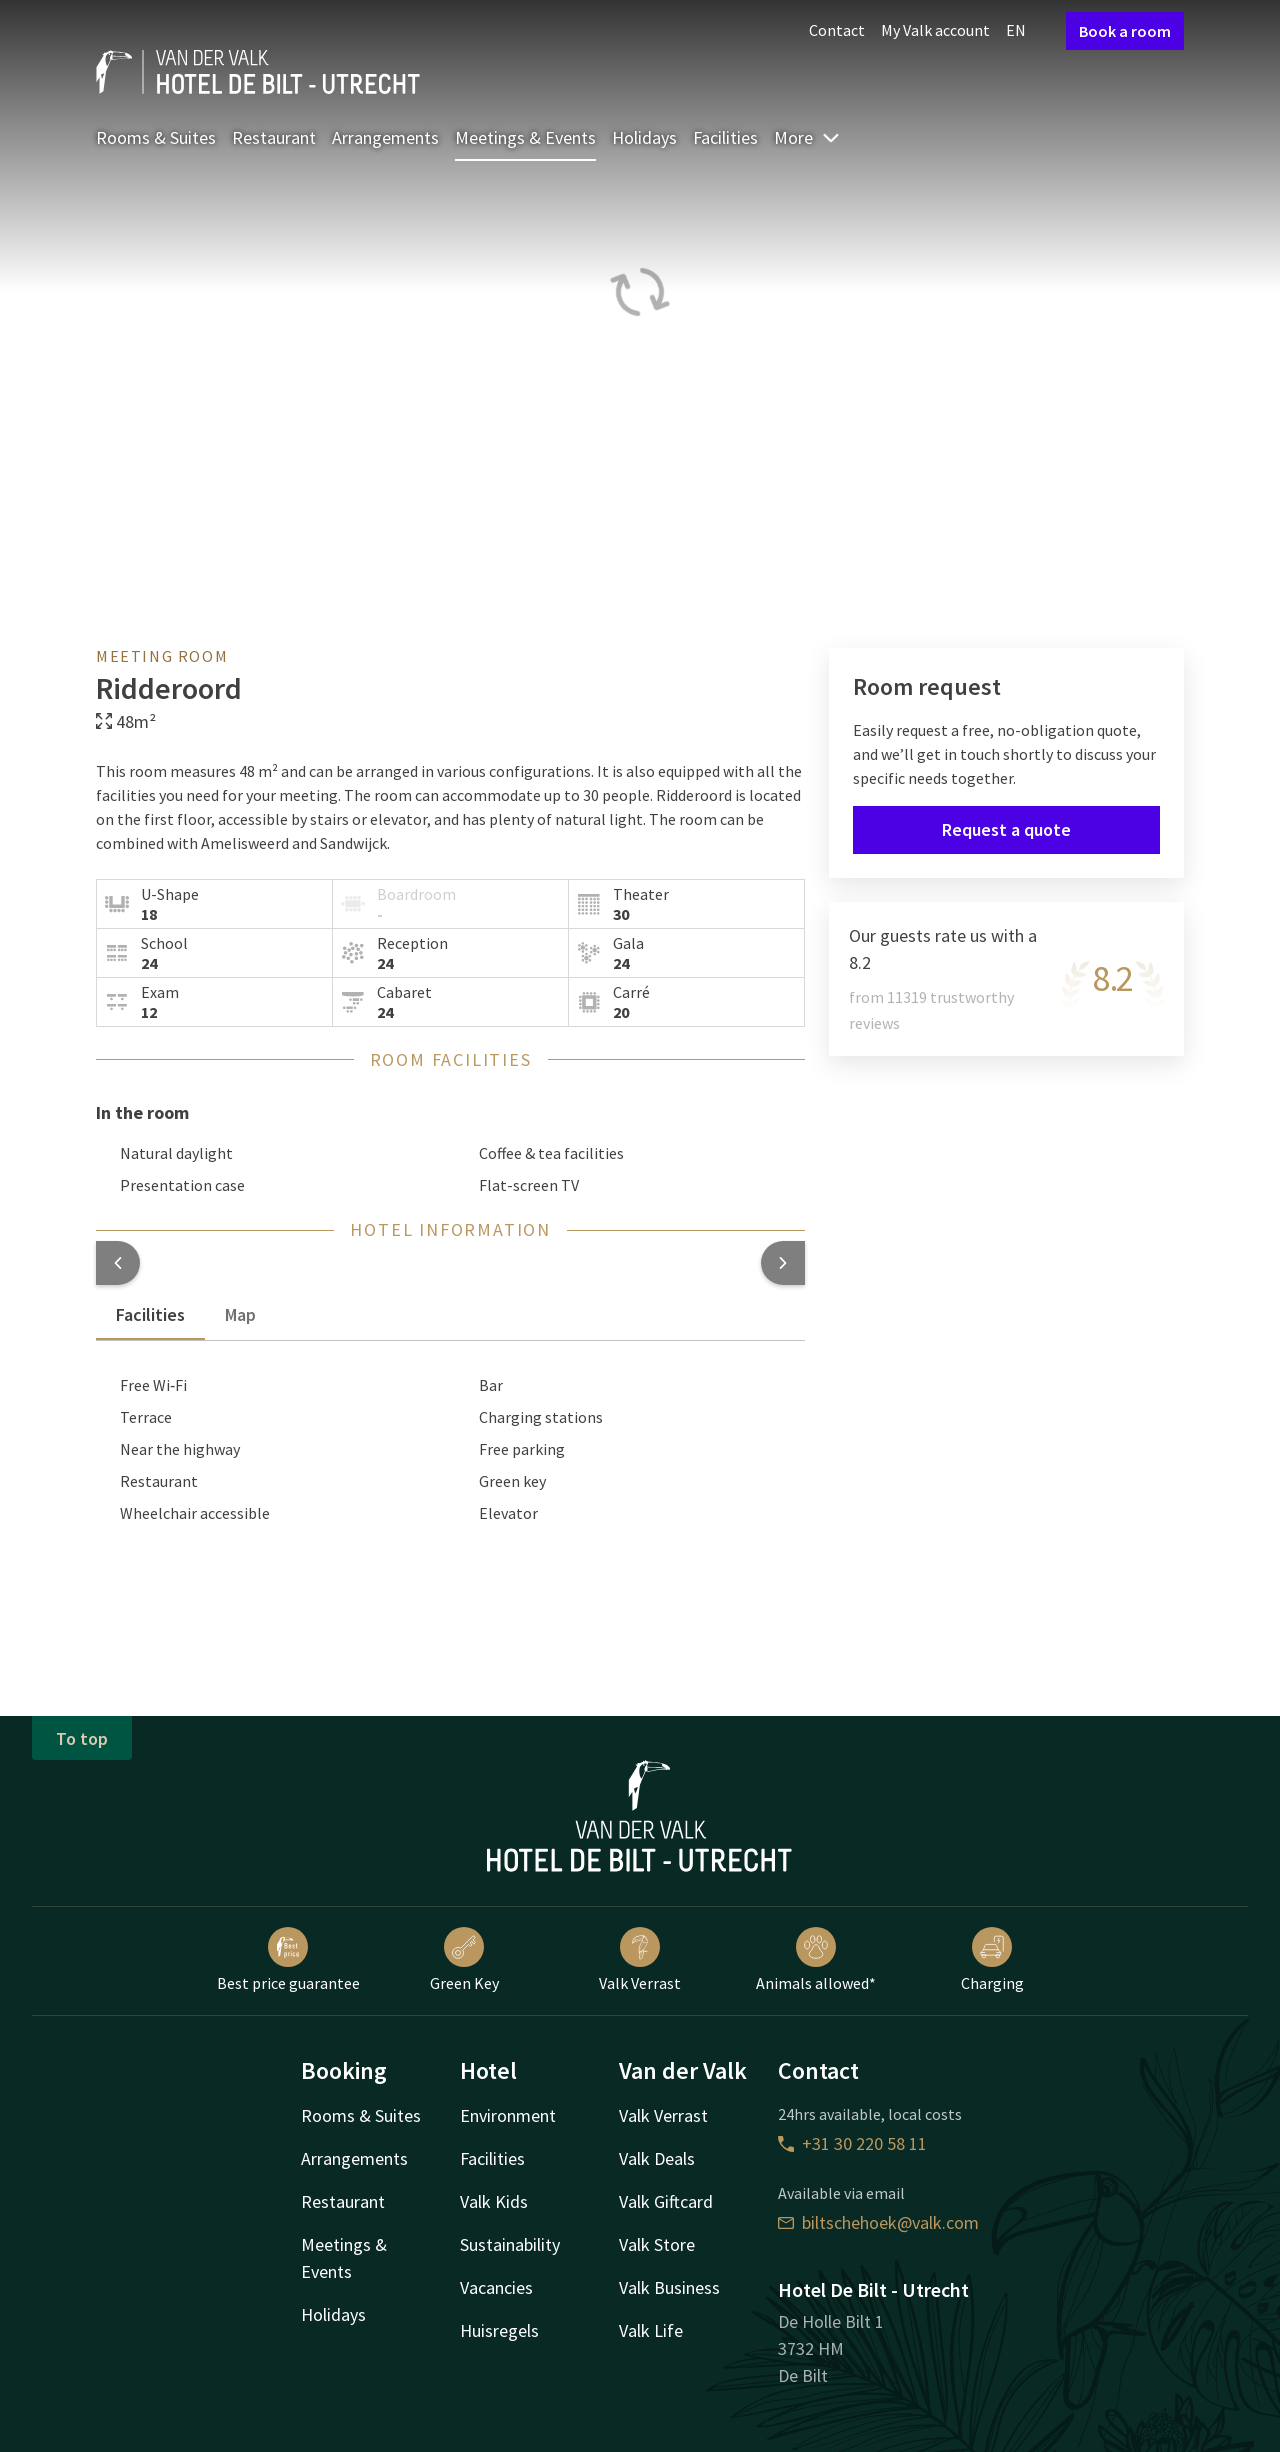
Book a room (1125, 31)
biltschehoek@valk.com (878, 2222)
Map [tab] (240, 1314)
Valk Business (669, 2287)
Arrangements (385, 137)
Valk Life (651, 2330)
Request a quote (1006, 829)
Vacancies (496, 2287)
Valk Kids (494, 2201)
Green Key (464, 1960)
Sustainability (510, 2244)
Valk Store (657, 2244)
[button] (118, 1263)
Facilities (725, 137)
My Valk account (935, 30)
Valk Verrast (640, 1960)
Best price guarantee (288, 1960)
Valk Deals (657, 2158)
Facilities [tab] (150, 1314)
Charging (992, 1960)
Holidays (644, 137)
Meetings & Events (525, 137)
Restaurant (274, 137)
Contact (837, 30)
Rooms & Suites (156, 137)
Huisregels (499, 2330)
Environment (508, 2115)
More (807, 137)
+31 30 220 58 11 (852, 2143)
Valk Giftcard (666, 2201)
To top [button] (82, 1738)
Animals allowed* (816, 1960)
